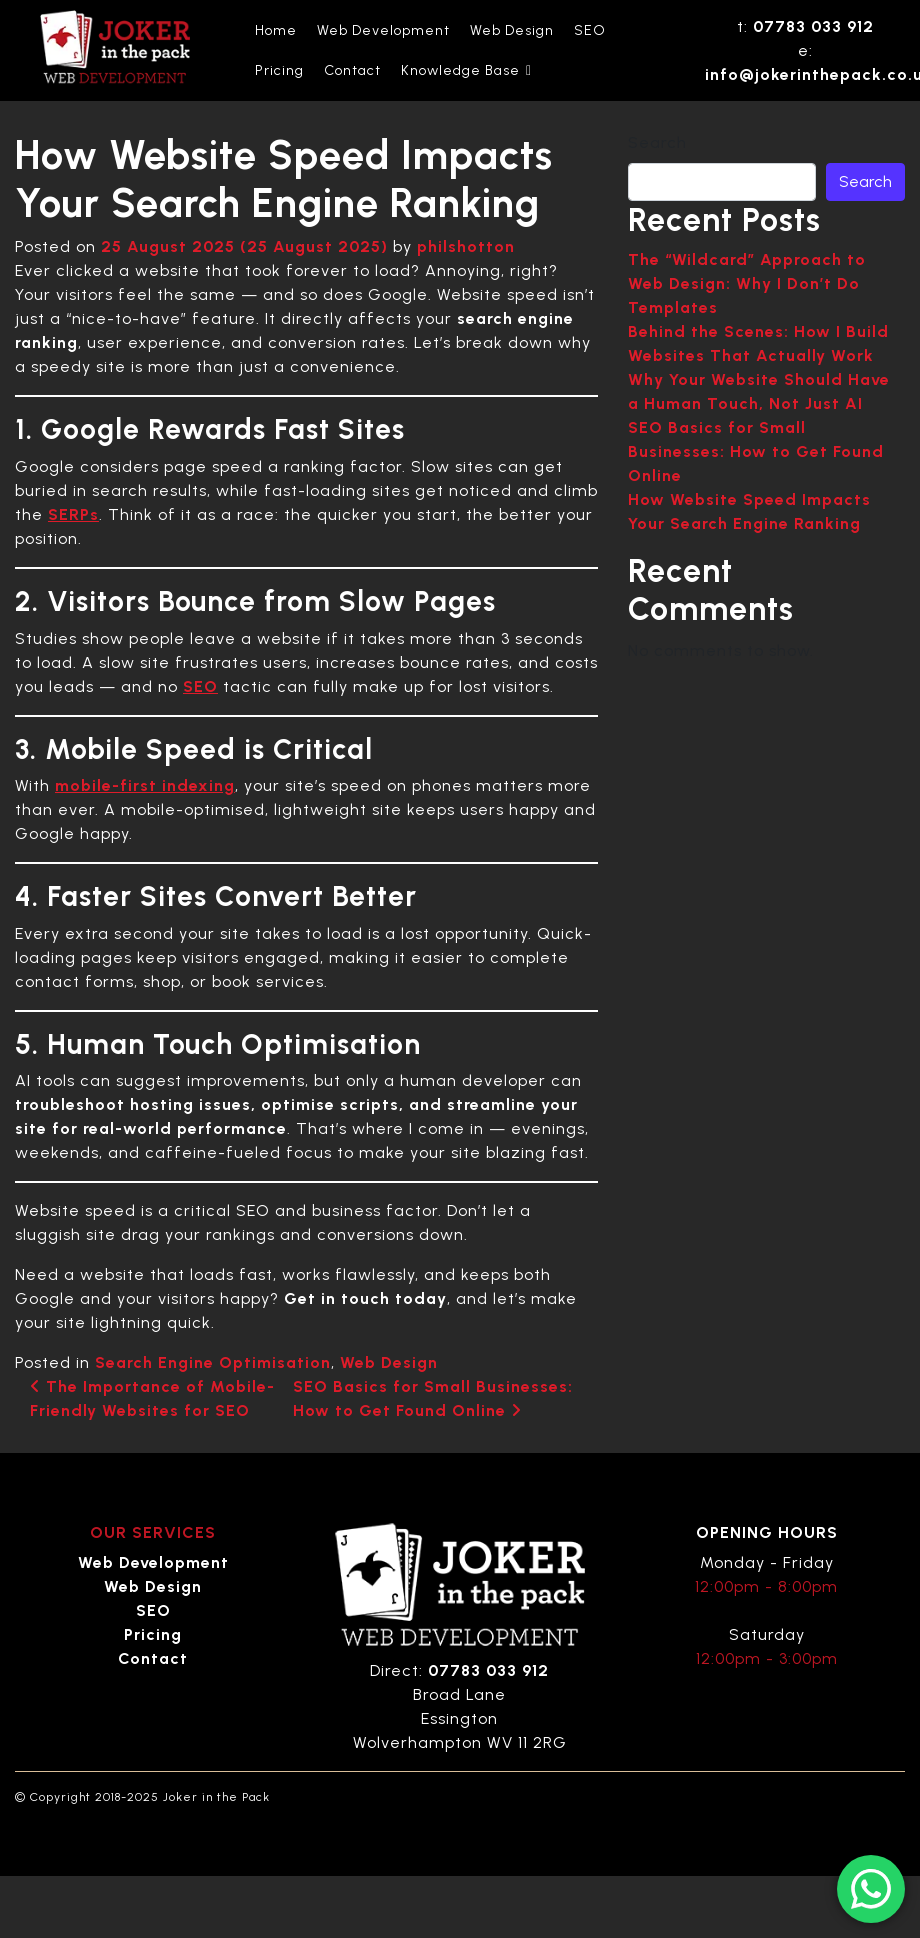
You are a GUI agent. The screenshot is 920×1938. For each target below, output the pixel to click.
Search (657, 142)
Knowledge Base (466, 71)
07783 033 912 (813, 26)
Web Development (383, 30)
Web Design (512, 30)
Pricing (279, 70)
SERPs (73, 514)
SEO (590, 30)
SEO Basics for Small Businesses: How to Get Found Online (756, 451)
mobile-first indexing (145, 785)
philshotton (466, 246)
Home (276, 30)
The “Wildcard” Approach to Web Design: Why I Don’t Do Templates (747, 283)
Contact (352, 70)
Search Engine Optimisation (213, 1362)
